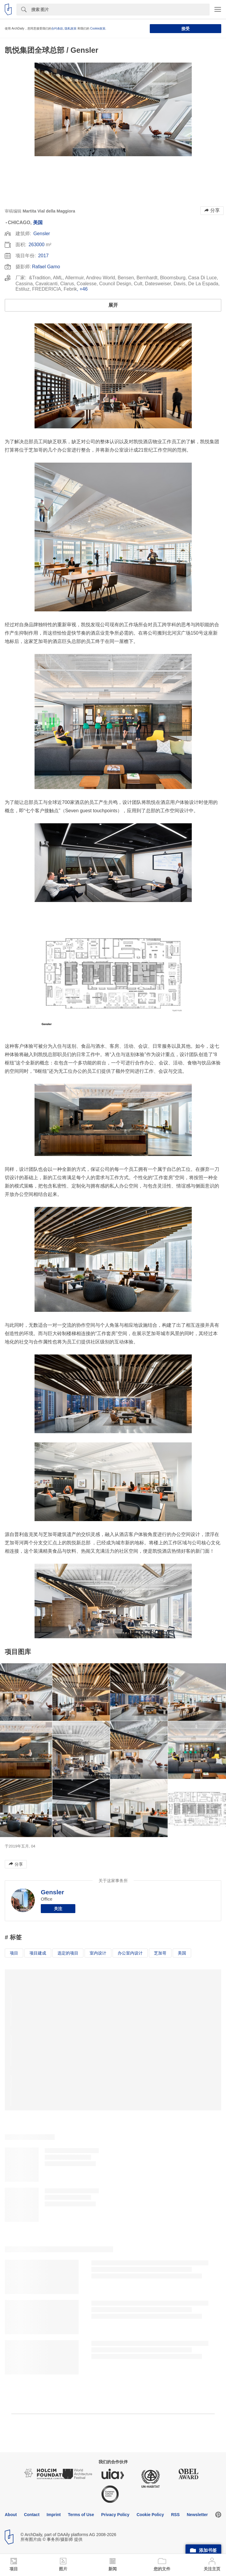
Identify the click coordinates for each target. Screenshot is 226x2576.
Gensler (41, 233)
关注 (58, 1908)
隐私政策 (71, 28)
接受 (185, 28)
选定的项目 (67, 1953)
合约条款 (57, 28)
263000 (36, 244)
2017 (43, 255)
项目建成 (37, 1953)
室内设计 (98, 1953)
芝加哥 (160, 1953)
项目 (14, 1953)
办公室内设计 (130, 1953)
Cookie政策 (97, 28)
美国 (38, 222)
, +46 (82, 289)
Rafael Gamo (46, 266)
